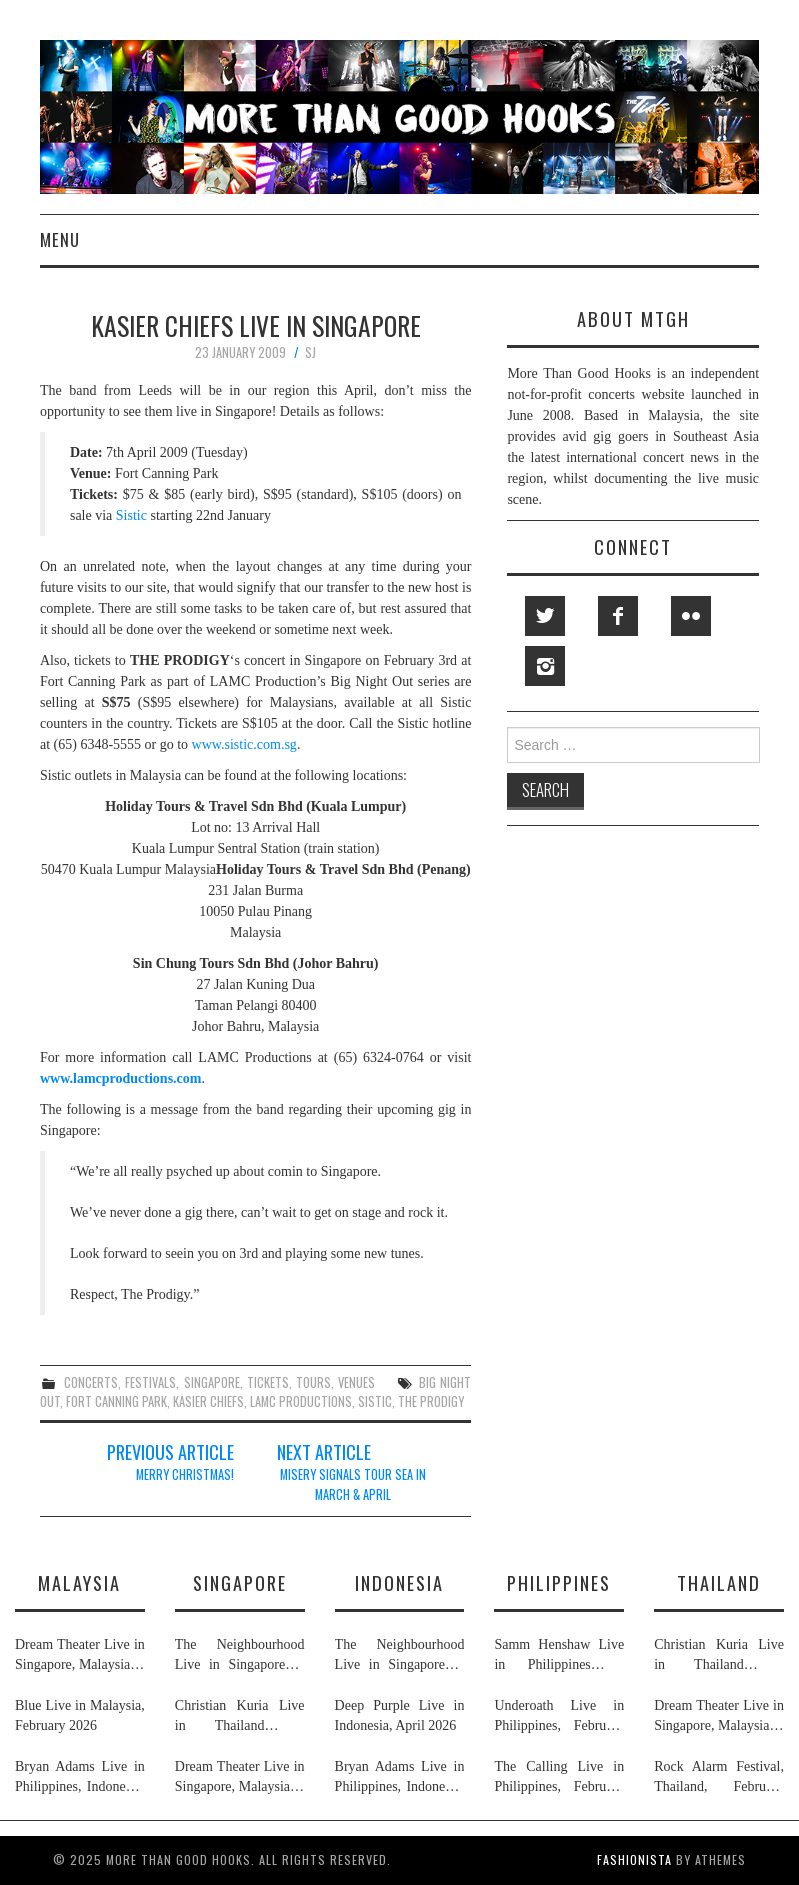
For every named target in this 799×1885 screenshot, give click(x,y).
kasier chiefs (208, 1401)
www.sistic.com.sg (244, 744)
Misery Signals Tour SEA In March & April (353, 1484)
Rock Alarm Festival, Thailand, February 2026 (719, 1778)
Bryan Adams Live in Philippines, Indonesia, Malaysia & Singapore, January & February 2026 (80, 1778)
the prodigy (431, 1401)
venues (356, 1382)
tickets (268, 1382)
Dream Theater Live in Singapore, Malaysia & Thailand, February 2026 (80, 1656)
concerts (91, 1382)
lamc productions (301, 1401)
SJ (310, 352)
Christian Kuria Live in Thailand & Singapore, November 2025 (240, 1717)
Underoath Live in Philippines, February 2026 (559, 1717)
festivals (150, 1382)
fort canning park (116, 1401)
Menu (60, 239)
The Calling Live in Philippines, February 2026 (559, 1778)
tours (313, 1382)
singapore (212, 1382)
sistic (375, 1401)
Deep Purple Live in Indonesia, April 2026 (400, 1715)
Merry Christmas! (185, 1474)
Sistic (131, 515)
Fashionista (634, 1859)
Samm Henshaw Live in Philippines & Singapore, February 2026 (559, 1656)
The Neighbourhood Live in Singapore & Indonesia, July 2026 (240, 1656)
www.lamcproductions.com (121, 1078)
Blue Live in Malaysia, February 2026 (80, 1715)
